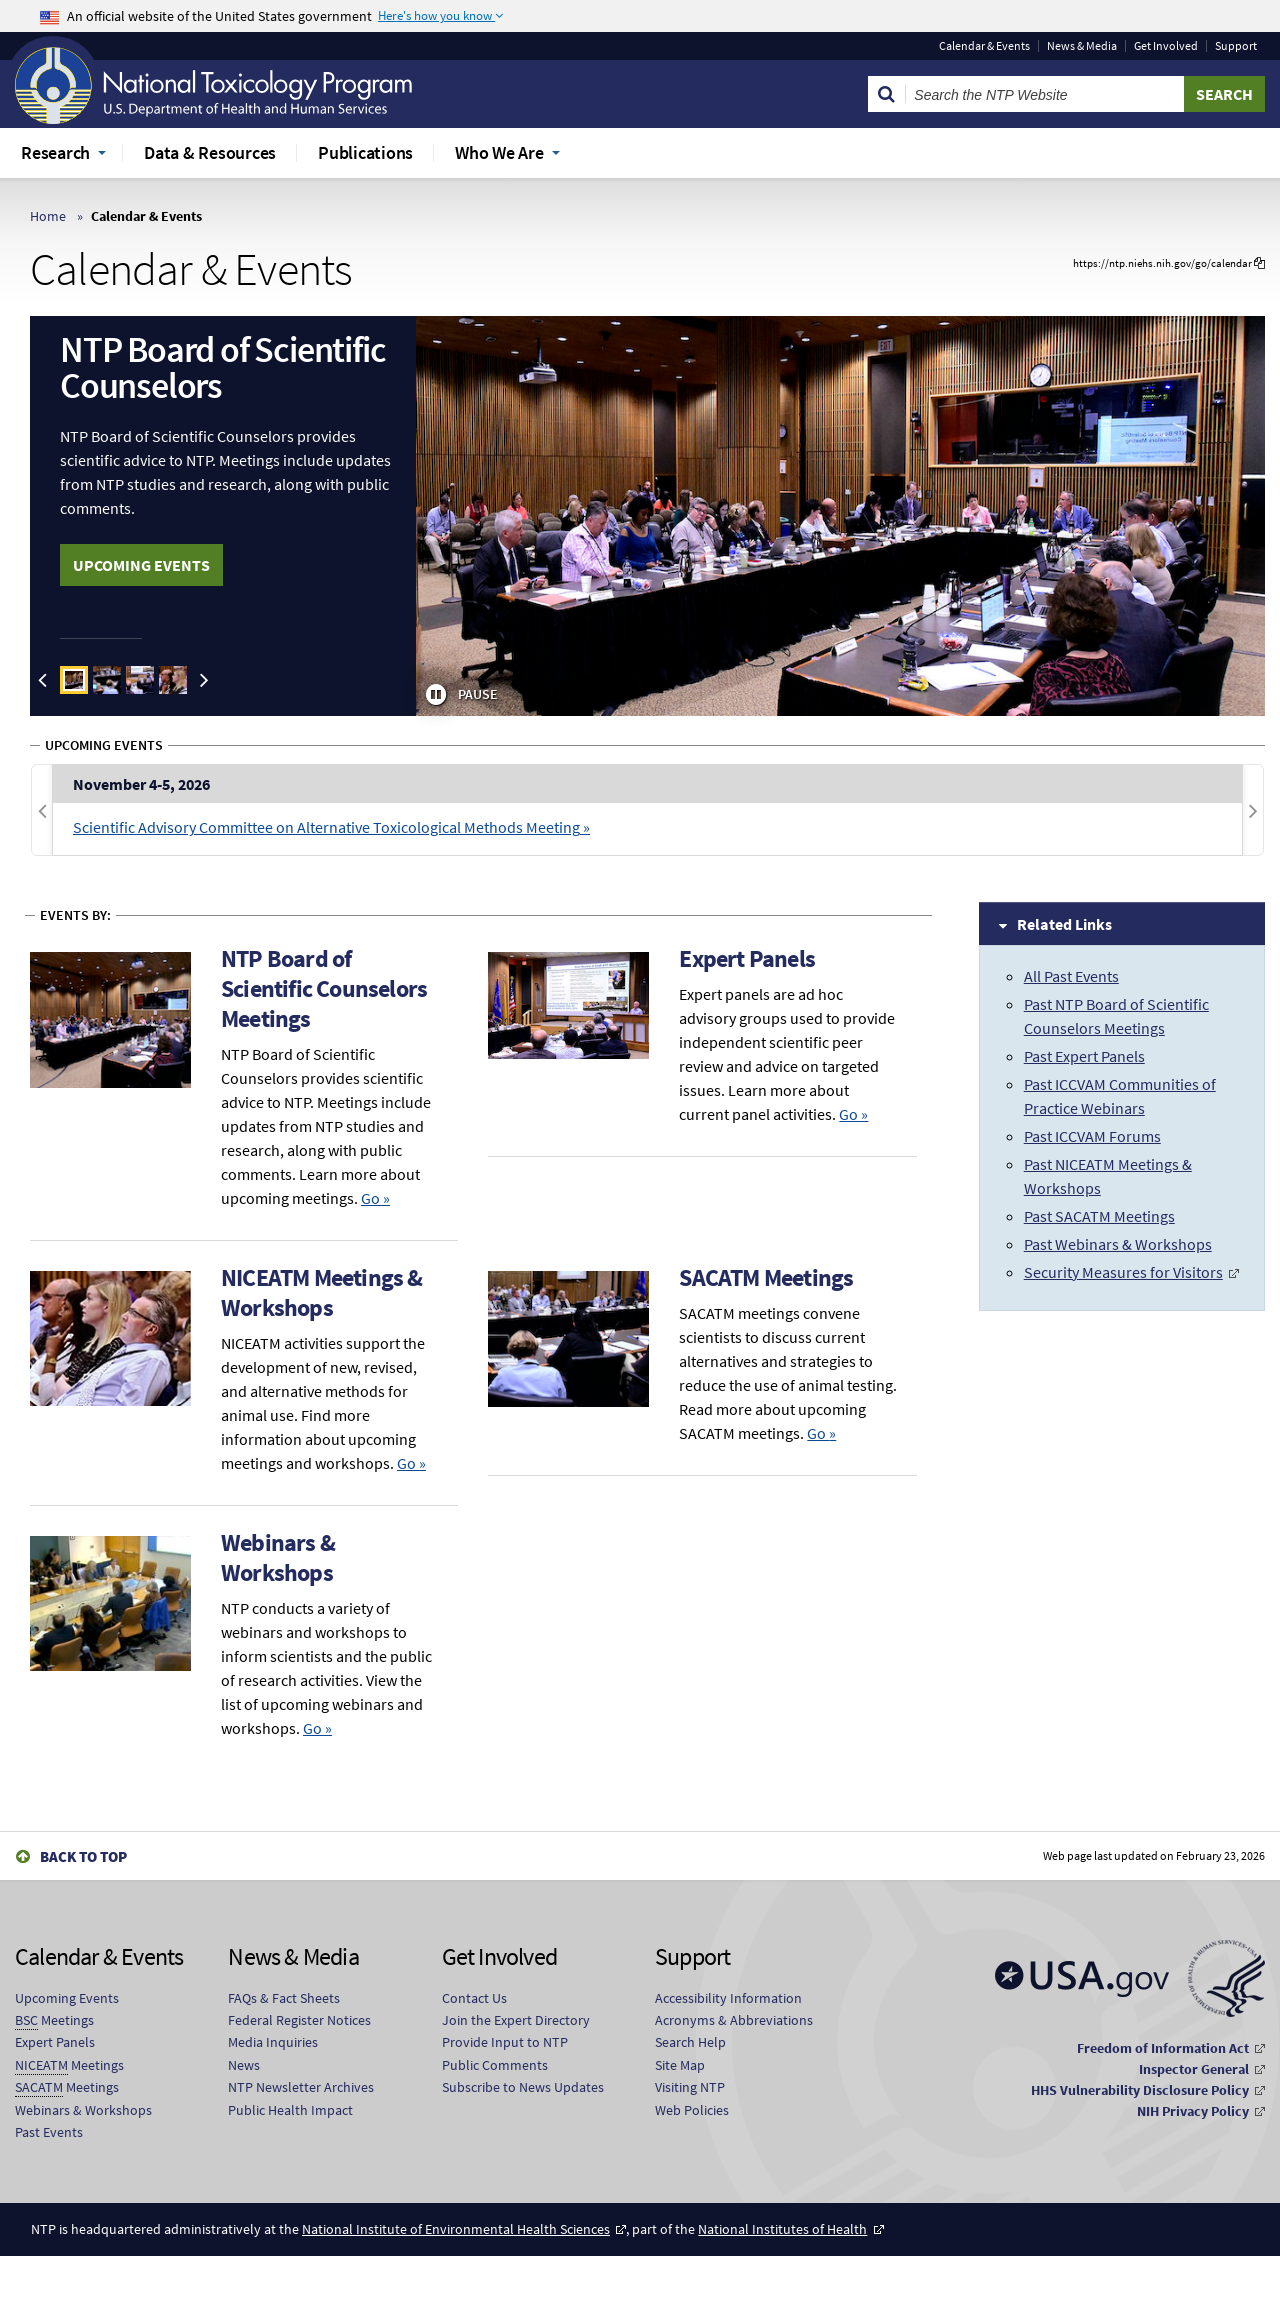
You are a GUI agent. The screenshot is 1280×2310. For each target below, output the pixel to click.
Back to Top (83, 1856)
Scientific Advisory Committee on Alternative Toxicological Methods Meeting (326, 827)
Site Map (680, 2065)
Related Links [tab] (1064, 924)
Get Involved (1166, 46)
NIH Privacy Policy (1193, 2111)
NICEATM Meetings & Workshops (322, 1292)
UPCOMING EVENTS (141, 565)
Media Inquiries (273, 2042)
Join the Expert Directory (516, 2020)
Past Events (49, 2132)
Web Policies (692, 2110)
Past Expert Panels (1084, 1056)
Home (48, 216)
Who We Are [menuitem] (499, 152)
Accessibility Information (728, 1998)
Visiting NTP (690, 2087)
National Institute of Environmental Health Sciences (456, 2229)
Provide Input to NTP (505, 2042)
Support (1236, 46)
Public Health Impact (290, 2110)
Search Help (690, 2042)
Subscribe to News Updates (523, 2087)
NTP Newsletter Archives (301, 2087)
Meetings (54, 2020)
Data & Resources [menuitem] (210, 152)
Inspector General (1194, 2069)
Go (375, 1198)
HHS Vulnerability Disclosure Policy (1140, 2090)
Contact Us (474, 1998)
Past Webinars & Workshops (1118, 1244)
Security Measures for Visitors (1123, 1272)
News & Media (1082, 46)
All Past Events (1071, 976)
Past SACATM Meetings (1099, 1216)
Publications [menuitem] (365, 152)
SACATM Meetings (766, 1277)
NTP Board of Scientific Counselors (222, 367)
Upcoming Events (67, 1998)
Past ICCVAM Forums (1092, 1136)
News (244, 2065)
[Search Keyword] (1045, 94)
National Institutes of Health (782, 2229)
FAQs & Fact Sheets (284, 1998)
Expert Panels (747, 958)
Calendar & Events (984, 46)
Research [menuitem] (55, 152)
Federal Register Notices (299, 2020)
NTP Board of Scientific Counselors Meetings (324, 988)
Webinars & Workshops (278, 1557)
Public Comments (495, 2065)
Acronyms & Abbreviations (734, 2020)
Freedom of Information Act (1163, 2048)
